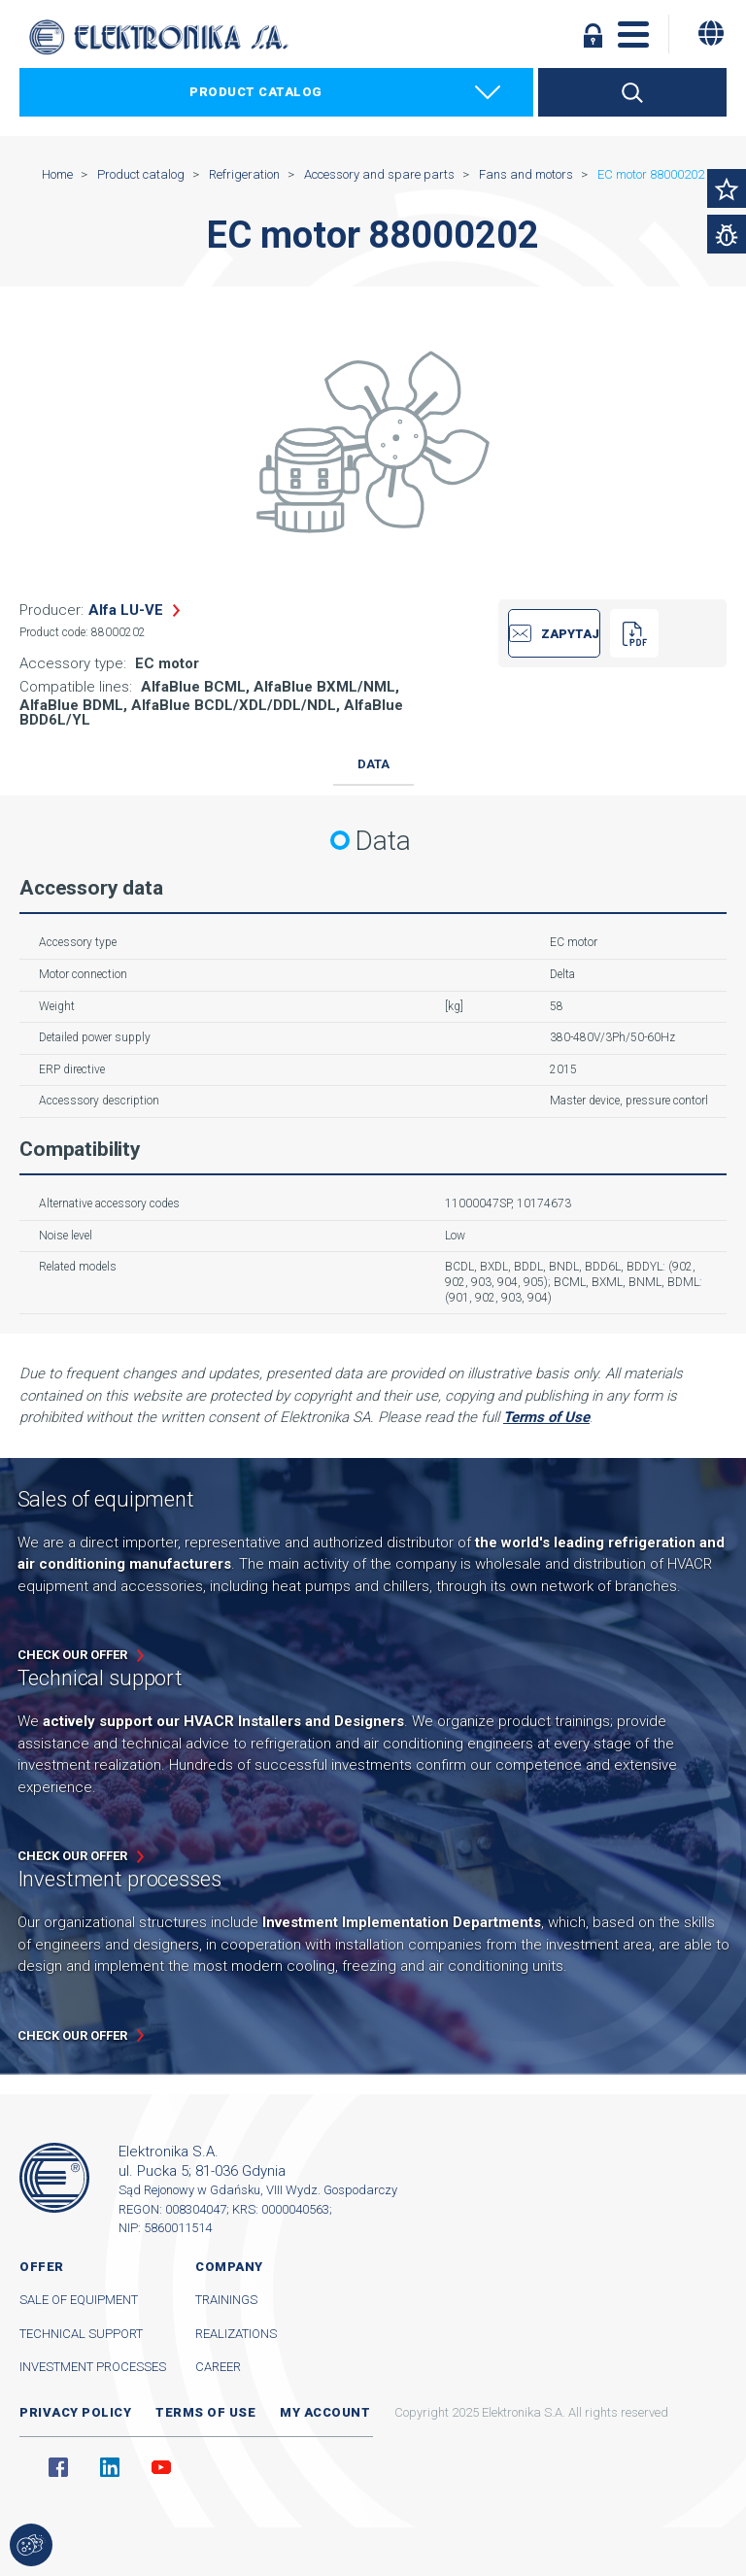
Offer (41, 2266)
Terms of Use (546, 1417)
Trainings (226, 2299)
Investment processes (92, 2366)
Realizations (236, 2333)
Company (229, 2266)
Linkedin (109, 2467)
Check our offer (72, 1654)
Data (373, 764)
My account (325, 2412)
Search (632, 92)
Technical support (81, 2333)
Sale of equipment (78, 2299)
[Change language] (711, 33)
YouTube (161, 2467)
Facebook (58, 2467)
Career (218, 2366)
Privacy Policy (75, 2412)
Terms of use (205, 2412)
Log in (592, 35)
